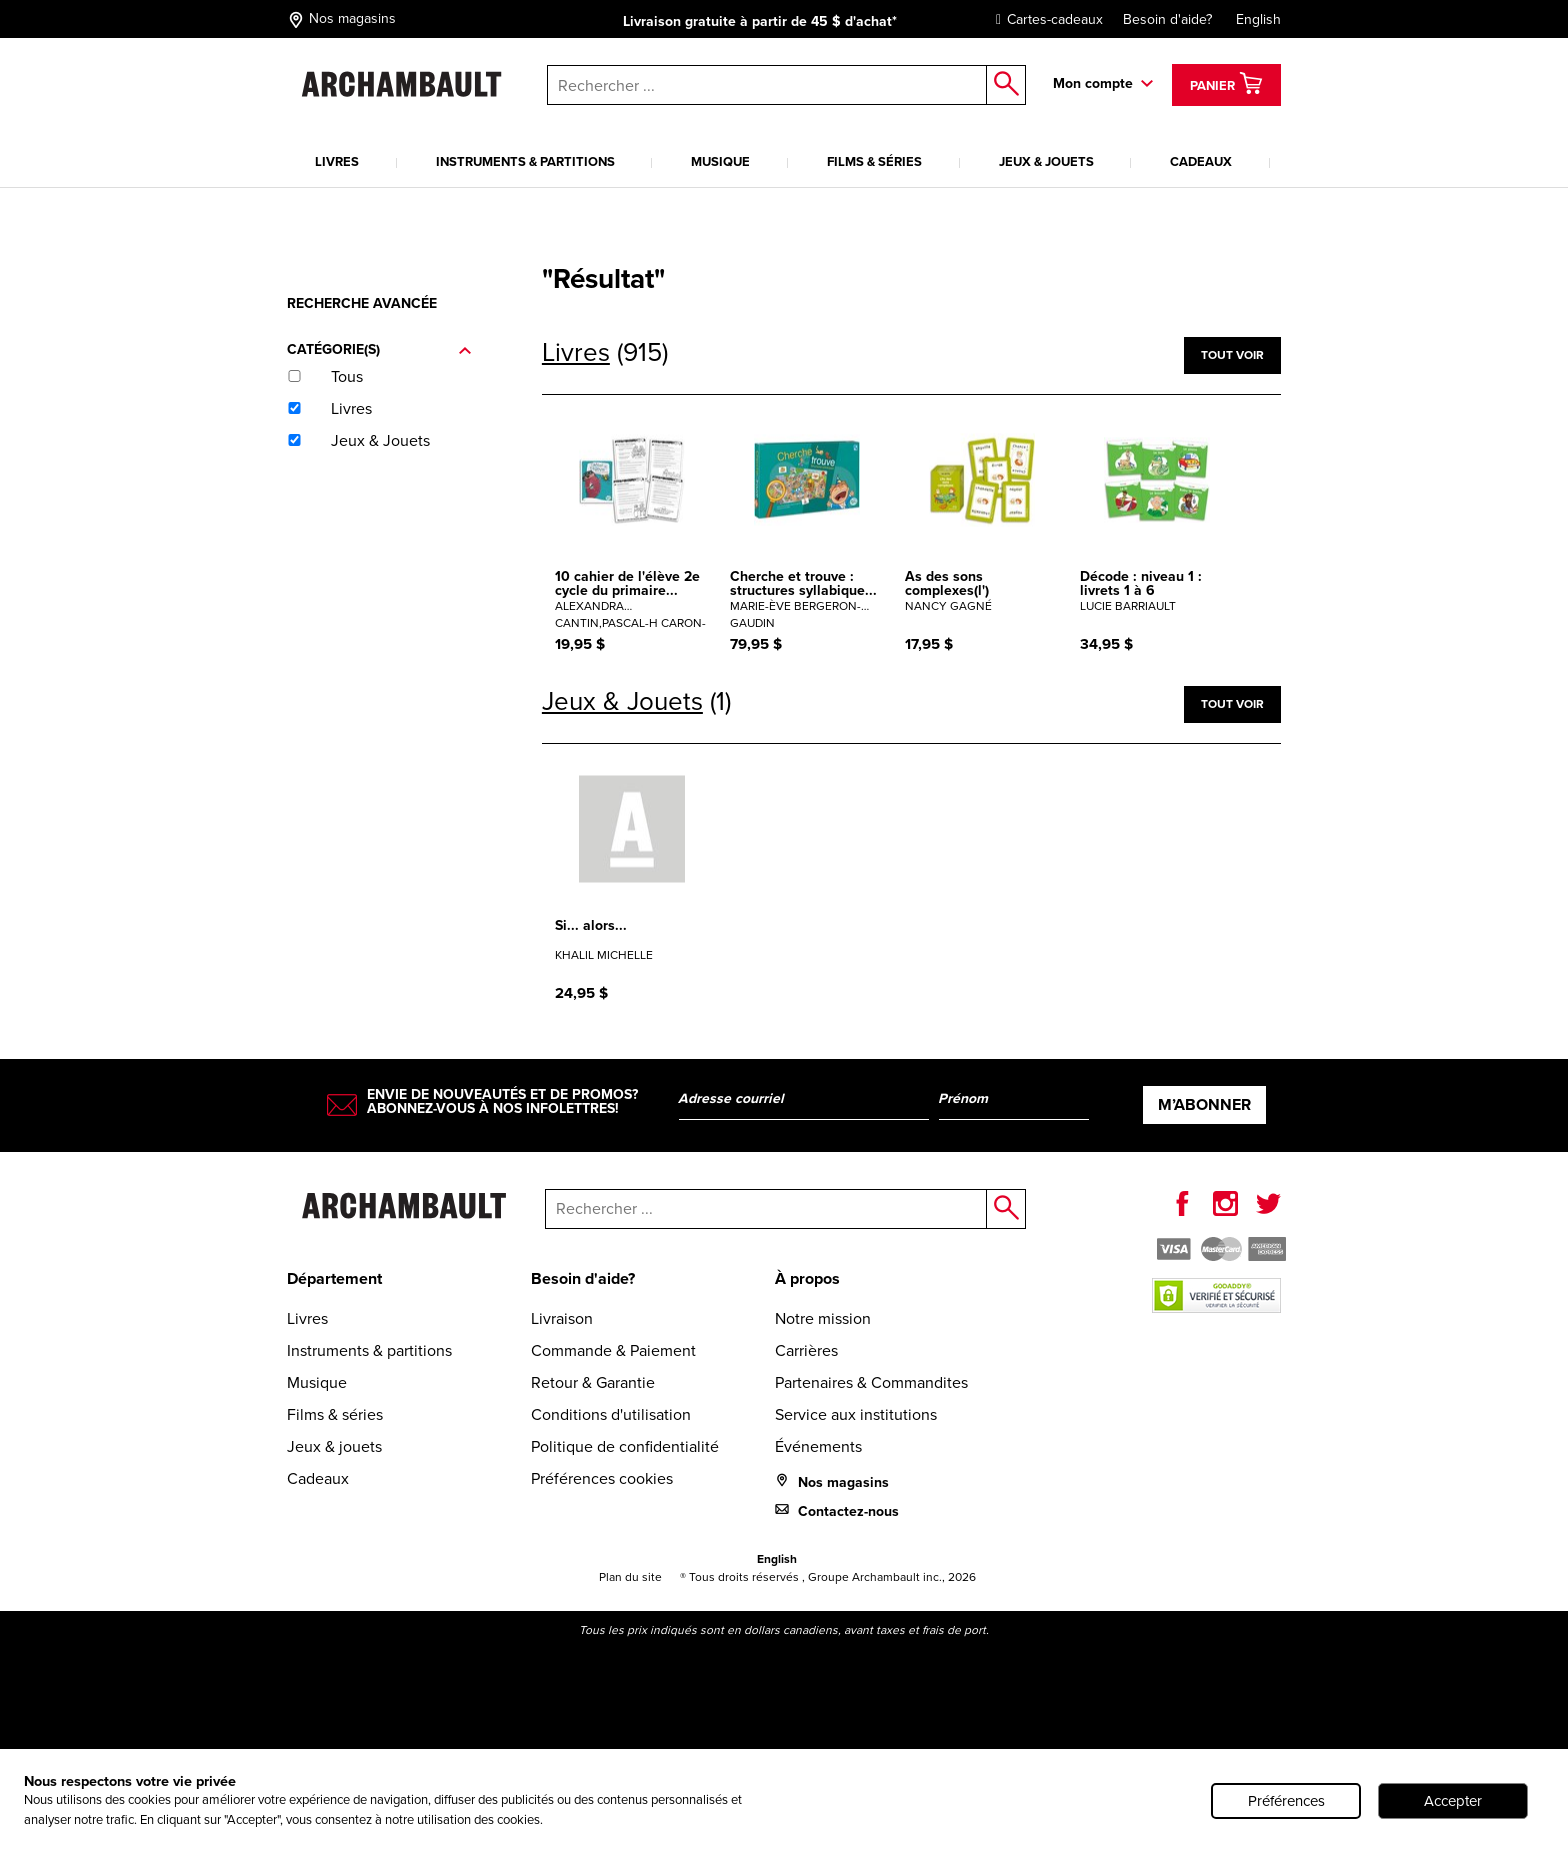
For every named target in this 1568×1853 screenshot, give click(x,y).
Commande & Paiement (613, 1350)
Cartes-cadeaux (1044, 19)
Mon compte (1093, 83)
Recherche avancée (362, 303)
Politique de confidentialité (625, 1446)
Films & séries (874, 161)
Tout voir (1232, 355)
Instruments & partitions (525, 161)
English (1258, 19)
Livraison (562, 1318)
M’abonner (1204, 1104)
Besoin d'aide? (1167, 19)
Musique (720, 161)
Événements (818, 1446)
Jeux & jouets (1046, 161)
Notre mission (823, 1318)
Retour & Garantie (593, 1382)
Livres (337, 161)
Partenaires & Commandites (871, 1382)
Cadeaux (1201, 161)
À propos (807, 1278)
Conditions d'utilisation (611, 1414)
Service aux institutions (856, 1414)
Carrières (806, 1350)
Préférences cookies (602, 1478)
